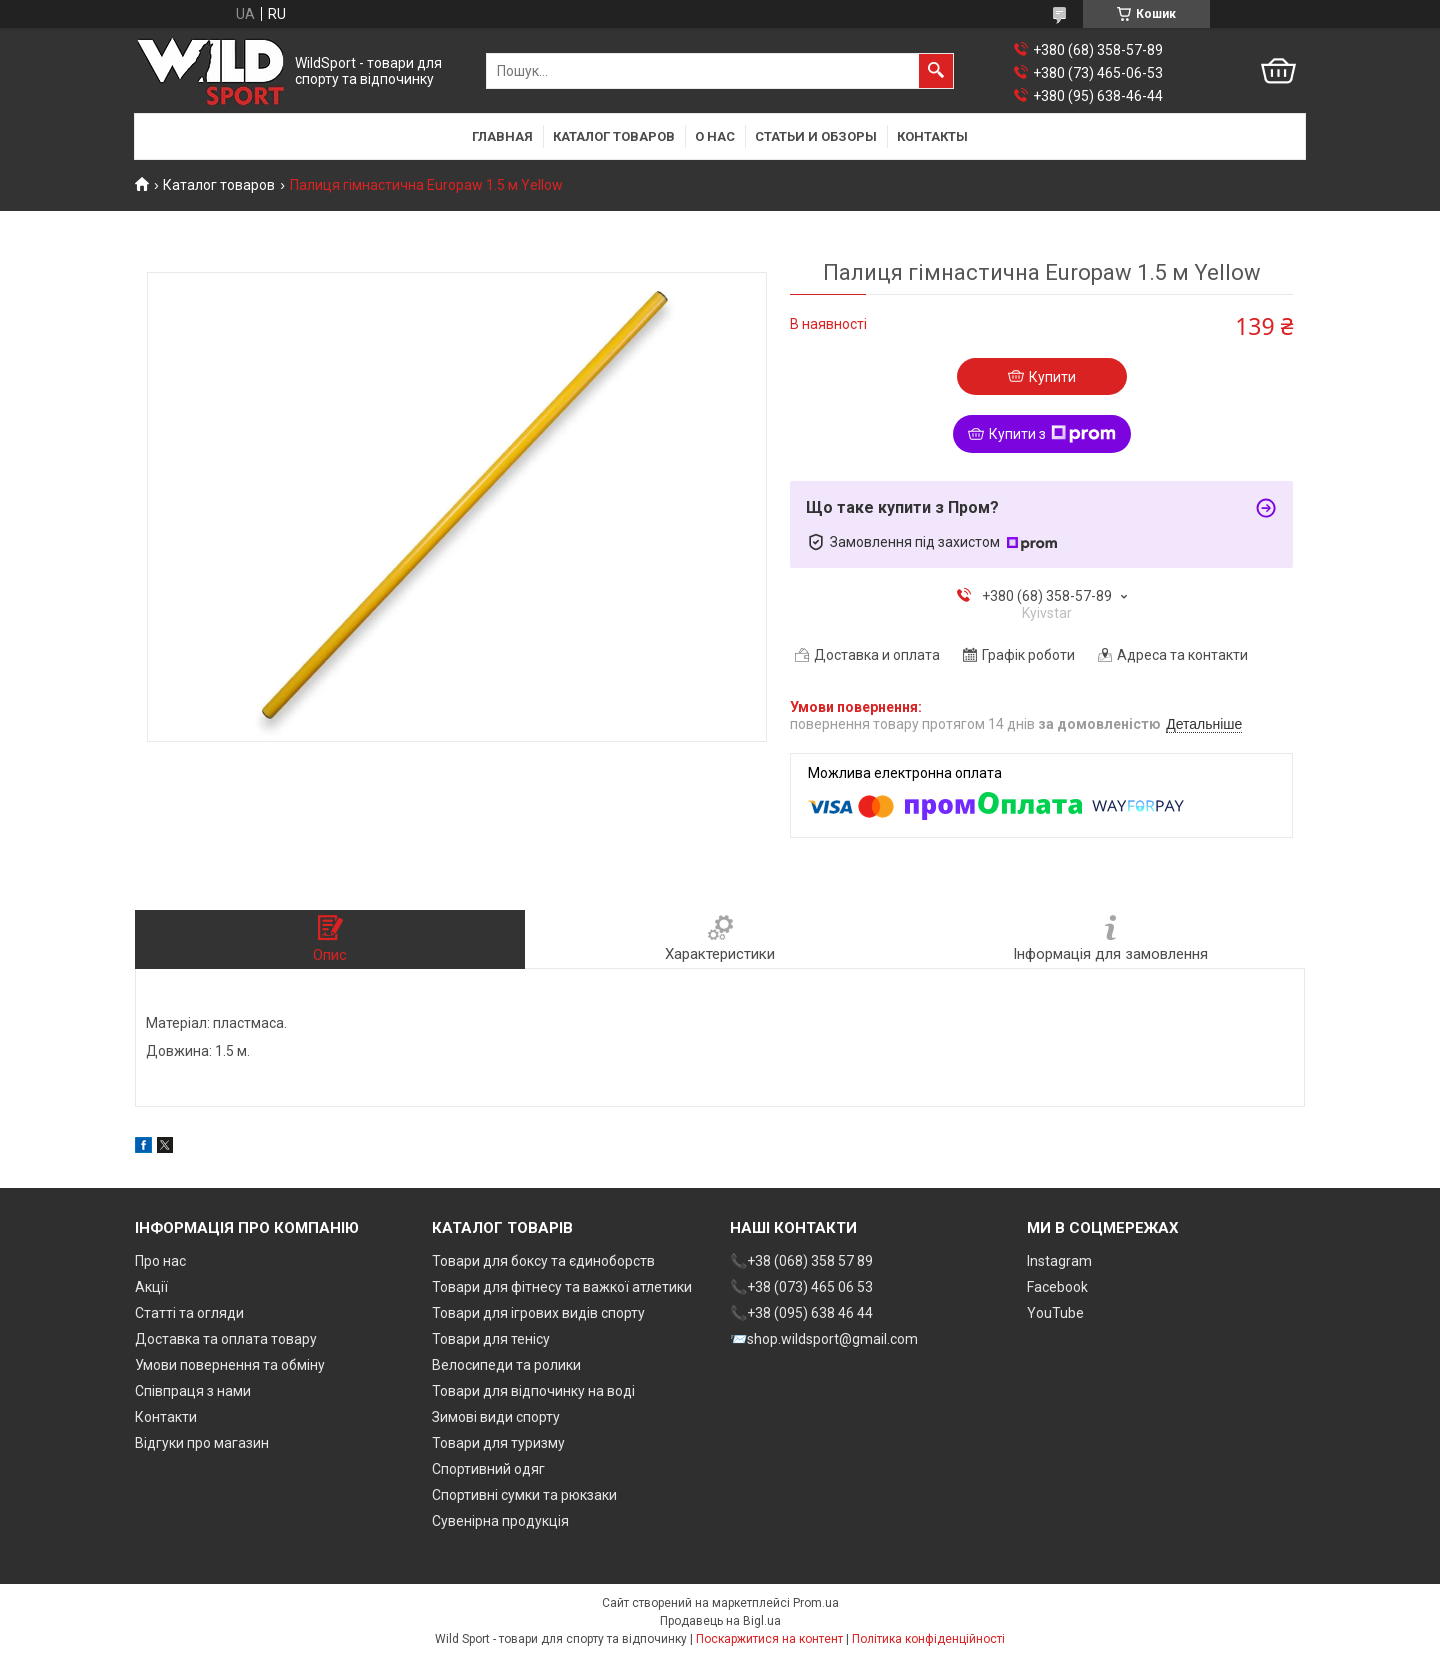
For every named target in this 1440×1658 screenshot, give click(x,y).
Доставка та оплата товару (226, 1339)
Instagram (1059, 1261)
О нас (715, 136)
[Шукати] (936, 71)
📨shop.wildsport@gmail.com (824, 1339)
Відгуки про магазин (202, 1443)
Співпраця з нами (193, 1391)
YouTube (1055, 1313)
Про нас (160, 1261)
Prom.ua (816, 1603)
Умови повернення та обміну (230, 1365)
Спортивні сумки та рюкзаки (524, 1495)
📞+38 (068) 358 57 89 (801, 1261)
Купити (1052, 377)
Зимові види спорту (496, 1417)
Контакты (932, 136)
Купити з (1052, 434)
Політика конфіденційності (928, 1639)
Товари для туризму (498, 1443)
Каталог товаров (614, 136)
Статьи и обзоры (816, 136)
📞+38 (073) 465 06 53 (801, 1287)
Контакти (166, 1417)
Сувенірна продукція (500, 1521)
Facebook (1057, 1287)
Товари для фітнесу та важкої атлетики (562, 1287)
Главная (502, 136)
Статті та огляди (189, 1313)
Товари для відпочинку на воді (533, 1391)
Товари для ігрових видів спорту (538, 1313)
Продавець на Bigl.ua (720, 1621)
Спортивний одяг (488, 1469)
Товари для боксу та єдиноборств (543, 1261)
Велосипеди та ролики (506, 1365)
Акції (151, 1287)
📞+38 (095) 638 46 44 (801, 1313)
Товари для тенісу (491, 1339)
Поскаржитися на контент (769, 1639)
